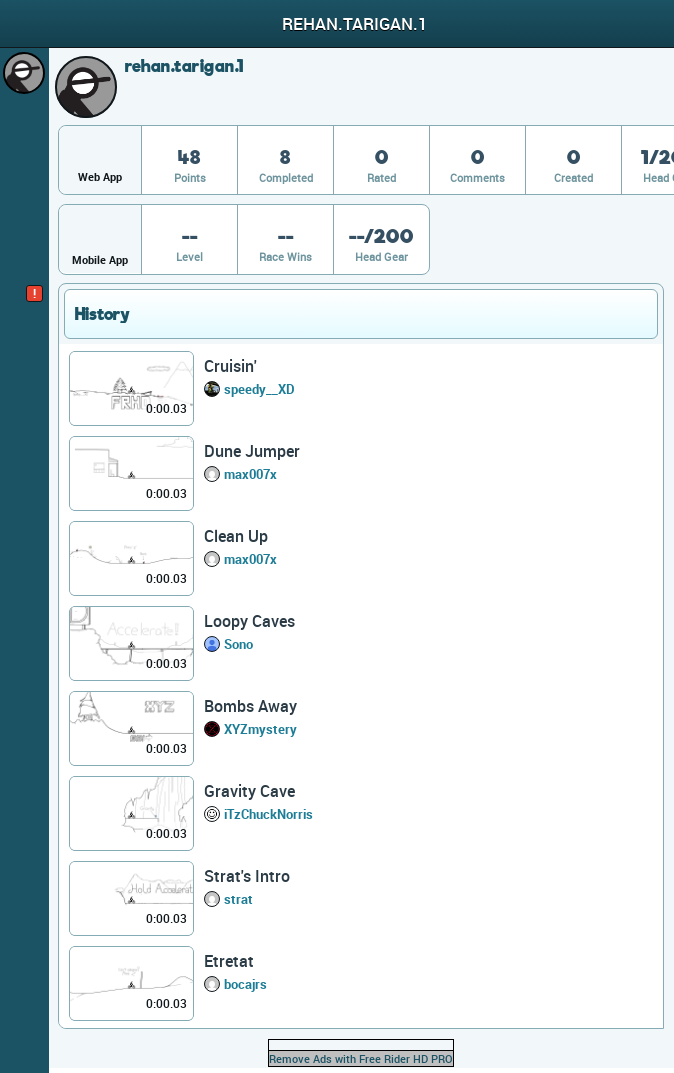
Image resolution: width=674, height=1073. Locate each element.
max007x (250, 474)
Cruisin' (230, 366)
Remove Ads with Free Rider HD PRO (361, 1058)
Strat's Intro (247, 876)
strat (238, 899)
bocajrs (245, 984)
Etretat (229, 961)
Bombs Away (250, 706)
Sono (238, 644)
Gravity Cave (249, 791)
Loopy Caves (249, 621)
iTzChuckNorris (268, 814)
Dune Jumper (252, 451)
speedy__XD (259, 389)
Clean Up (236, 536)
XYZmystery (260, 729)
